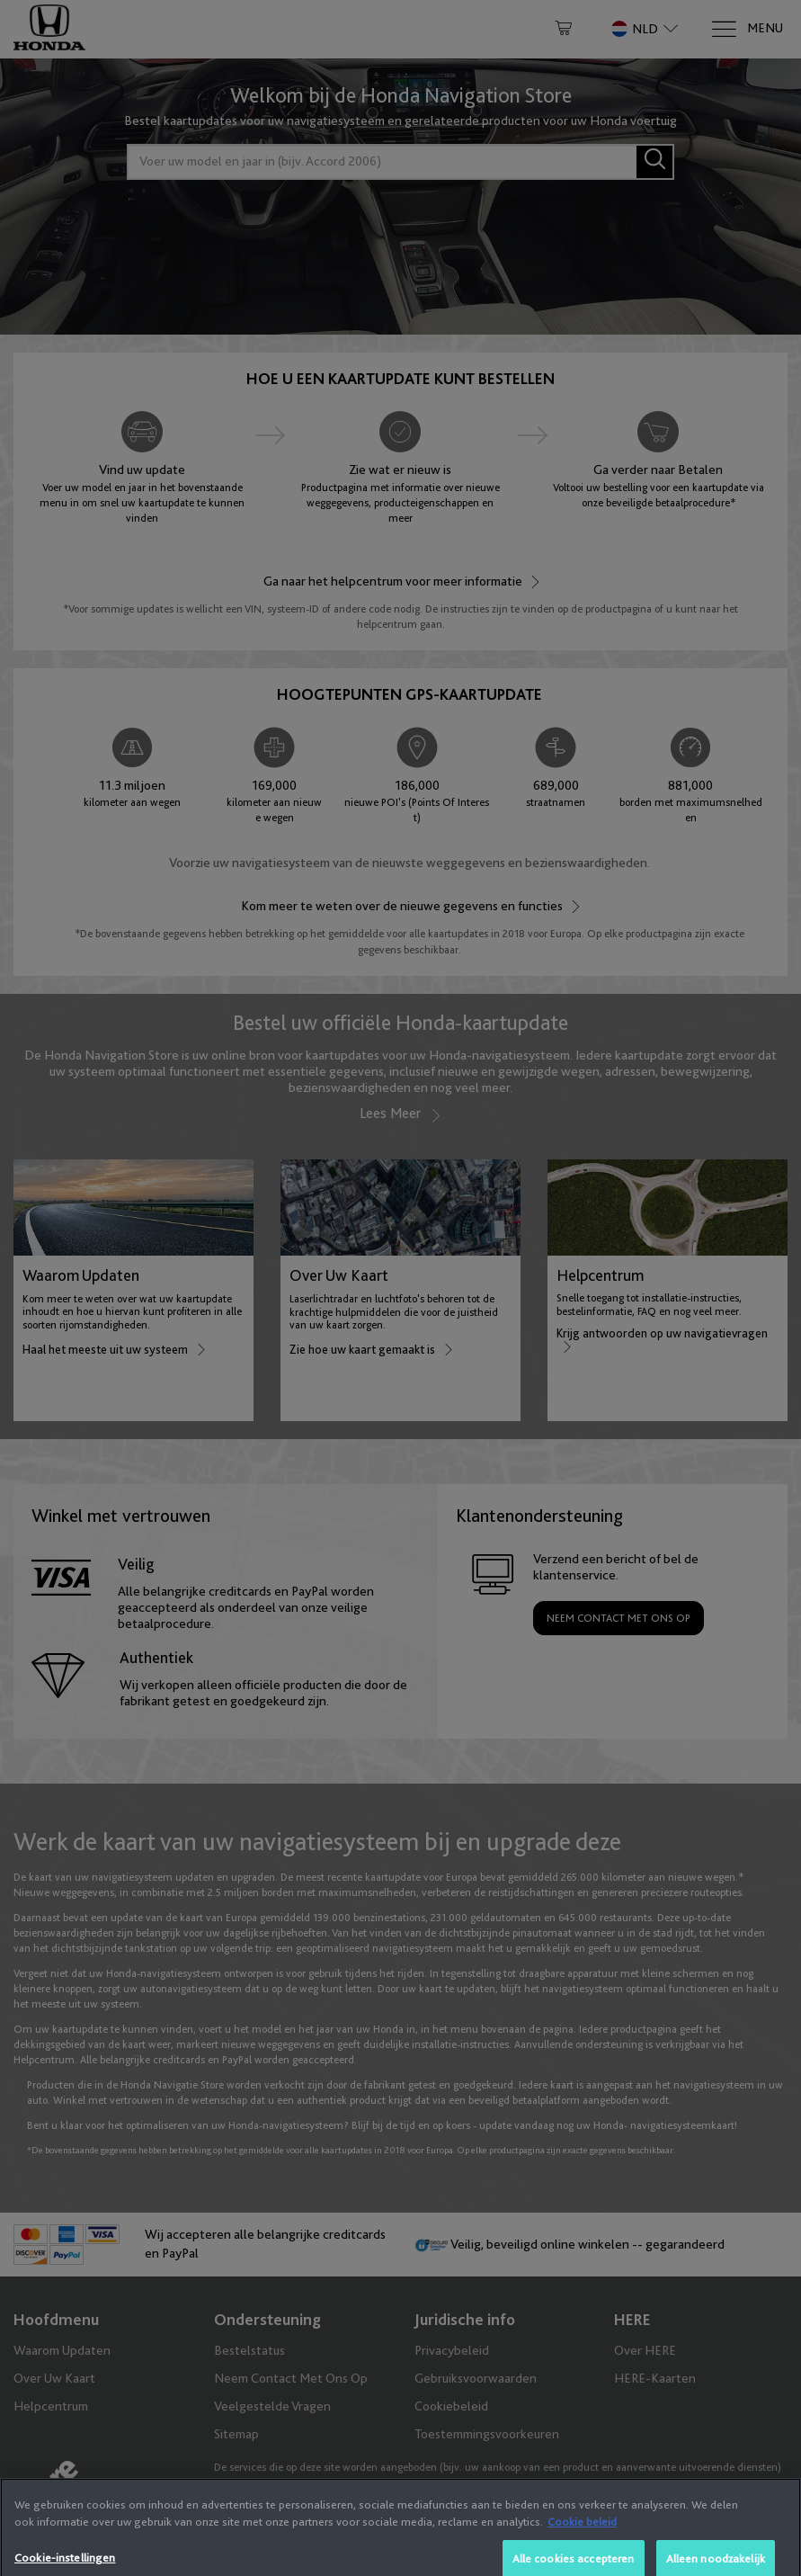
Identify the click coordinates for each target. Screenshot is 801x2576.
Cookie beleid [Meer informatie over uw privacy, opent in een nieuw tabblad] (582, 2568)
